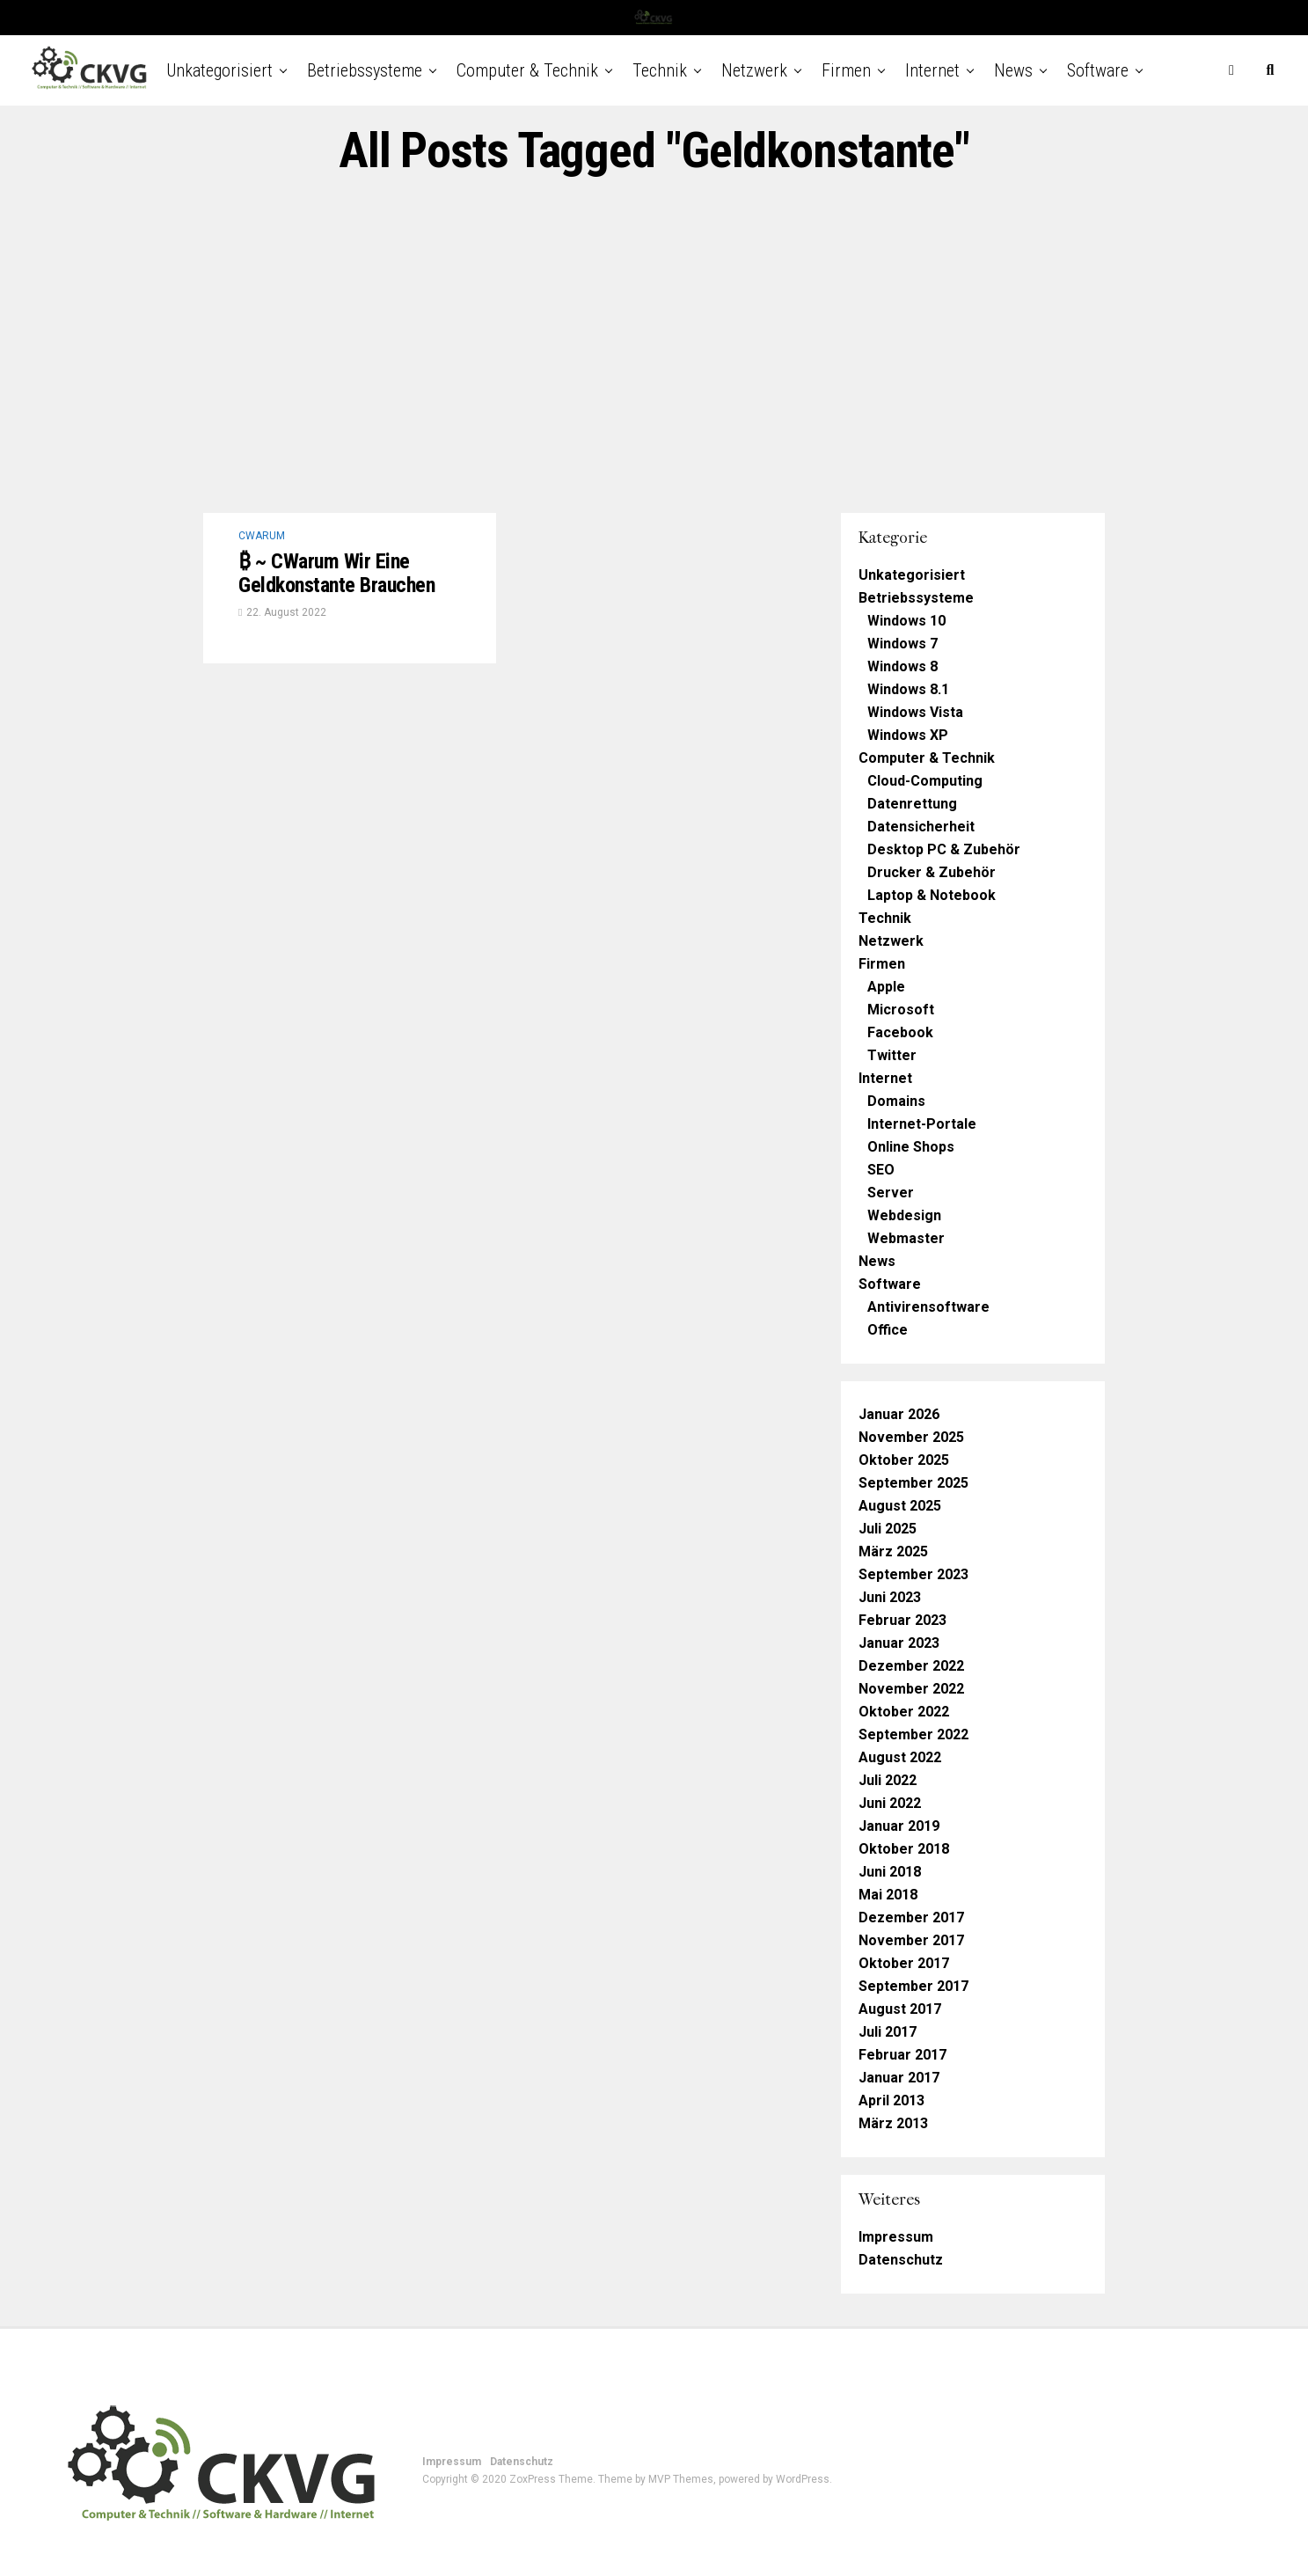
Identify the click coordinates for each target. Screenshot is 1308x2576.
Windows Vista (915, 712)
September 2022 (913, 1734)
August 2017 (900, 2009)
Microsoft (900, 1009)
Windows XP (907, 735)
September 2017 (913, 1986)
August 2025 (900, 1505)
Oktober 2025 (904, 1460)
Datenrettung (912, 803)
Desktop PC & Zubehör (943, 849)
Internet (932, 70)
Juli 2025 (888, 1528)
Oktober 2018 (904, 1849)
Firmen (846, 70)
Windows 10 (906, 620)
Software (1098, 70)
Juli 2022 (888, 1780)
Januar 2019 (899, 1826)
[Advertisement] (654, 346)
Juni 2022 (890, 1803)
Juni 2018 (890, 1871)
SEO (881, 1169)
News (1013, 70)
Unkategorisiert (219, 70)
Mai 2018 (888, 1894)
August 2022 (900, 1757)
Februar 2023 (902, 1620)
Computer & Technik (527, 70)
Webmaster (906, 1238)
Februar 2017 (902, 2054)
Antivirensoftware (928, 1307)
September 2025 (913, 1483)
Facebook (900, 1032)
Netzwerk (754, 70)
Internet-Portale (921, 1124)
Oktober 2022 (904, 1711)
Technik (659, 70)
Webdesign (904, 1215)
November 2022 (911, 1688)
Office (887, 1329)
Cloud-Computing (925, 780)
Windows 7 (902, 643)
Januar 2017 (899, 2077)
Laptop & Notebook (931, 895)
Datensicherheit (921, 826)
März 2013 (893, 2123)
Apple (886, 986)
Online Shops (910, 1146)
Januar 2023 (899, 1643)
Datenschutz (901, 2259)
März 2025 (893, 1551)
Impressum (896, 2236)
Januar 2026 (899, 1414)
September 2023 (913, 1574)
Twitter (892, 1055)
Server (890, 1192)
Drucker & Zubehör (931, 872)
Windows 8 (902, 666)
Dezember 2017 (911, 1917)
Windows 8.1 (908, 689)
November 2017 (911, 1940)
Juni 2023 (890, 1597)
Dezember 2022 (911, 1666)
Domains (896, 1101)
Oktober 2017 (904, 1963)
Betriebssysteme (364, 70)
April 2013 (891, 2100)
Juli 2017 (888, 2031)
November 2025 (911, 1437)
